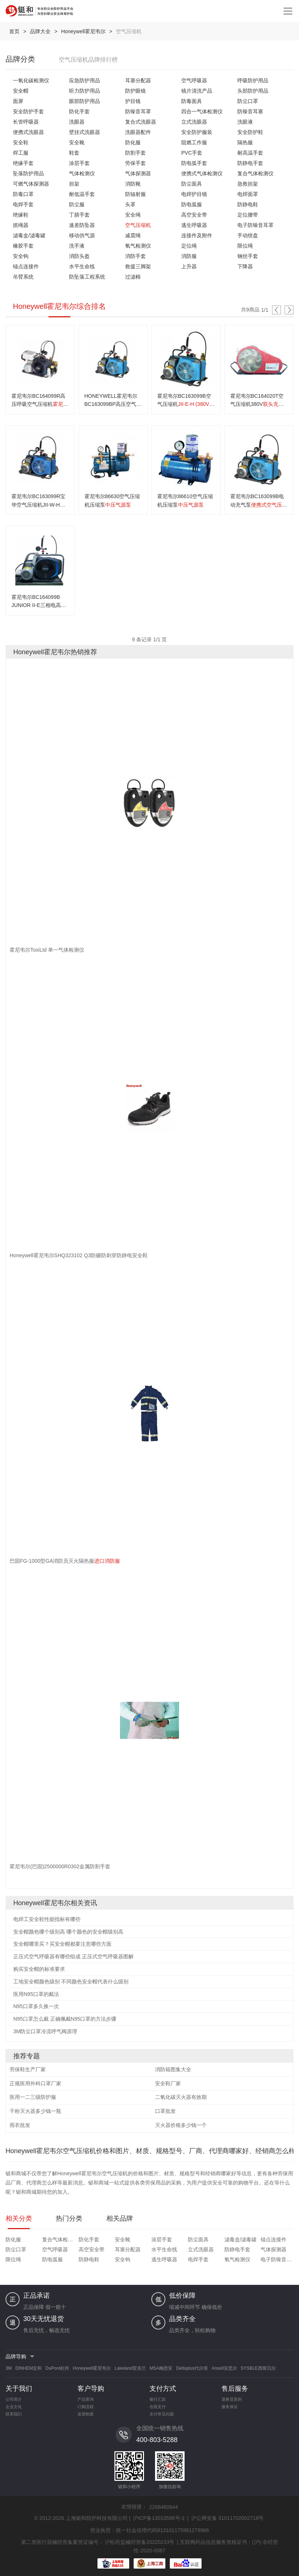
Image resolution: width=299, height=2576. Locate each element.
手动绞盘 (247, 235)
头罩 (130, 204)
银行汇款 (158, 2399)
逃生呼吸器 (194, 225)
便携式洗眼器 (28, 132)
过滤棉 (133, 277)
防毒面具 (191, 101)
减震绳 (133, 235)
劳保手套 (135, 163)
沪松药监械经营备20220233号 (139, 2542)
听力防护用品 (84, 91)
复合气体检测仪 (255, 173)
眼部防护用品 (84, 101)
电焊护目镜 (194, 194)
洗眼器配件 (138, 132)
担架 (74, 184)
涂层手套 (79, 163)
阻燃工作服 (194, 142)
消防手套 (135, 256)
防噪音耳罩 (138, 111)
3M (9, 2368)
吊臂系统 (23, 277)
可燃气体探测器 (31, 184)
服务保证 (229, 2406)
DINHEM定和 (29, 2368)
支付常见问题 (162, 2414)
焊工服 (20, 153)
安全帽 (20, 91)
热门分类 (69, 2218)
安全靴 (77, 142)
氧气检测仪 (138, 246)
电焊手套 (23, 204)
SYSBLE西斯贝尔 (258, 2368)
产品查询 (86, 2399)
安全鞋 (20, 142)
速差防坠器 (82, 225)
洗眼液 (245, 122)
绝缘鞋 (20, 215)
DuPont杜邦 (57, 2368)
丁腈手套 (79, 215)
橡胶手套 (23, 246)
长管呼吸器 (26, 122)
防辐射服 (135, 194)
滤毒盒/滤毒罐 (29, 235)
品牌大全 (40, 31)
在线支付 (158, 2406)
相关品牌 (119, 2218)
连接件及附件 (196, 235)
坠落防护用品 (28, 173)
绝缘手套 (23, 163)
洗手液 (77, 246)
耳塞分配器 (138, 80)
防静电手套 (250, 163)
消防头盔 (79, 256)
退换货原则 (231, 2399)
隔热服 (245, 142)
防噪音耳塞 (250, 111)
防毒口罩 (23, 194)
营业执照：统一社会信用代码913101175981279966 (149, 2530)
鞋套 (74, 153)
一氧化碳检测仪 (31, 80)
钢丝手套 (247, 256)
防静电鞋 (247, 204)
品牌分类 (20, 59)
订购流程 (86, 2406)
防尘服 (77, 204)
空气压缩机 (138, 225)
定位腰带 (247, 215)
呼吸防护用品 (252, 80)
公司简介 (14, 2399)
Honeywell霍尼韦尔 (83, 31)
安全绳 (133, 215)
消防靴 (133, 184)
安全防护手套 (28, 111)
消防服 (189, 256)
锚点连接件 (26, 266)
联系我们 (14, 2414)
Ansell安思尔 (224, 2368)
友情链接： (134, 2507)
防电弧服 (191, 204)
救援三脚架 (138, 266)
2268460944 (163, 2507)
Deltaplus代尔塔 (192, 2368)
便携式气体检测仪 (202, 173)
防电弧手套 (194, 163)
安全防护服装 (196, 132)
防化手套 (79, 111)
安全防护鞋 (250, 132)
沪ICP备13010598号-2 (159, 2518)
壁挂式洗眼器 (84, 132)
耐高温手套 (250, 153)
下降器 (245, 266)
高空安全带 (194, 215)
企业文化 (14, 2406)
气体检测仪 (82, 173)
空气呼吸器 (194, 80)
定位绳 (189, 246)
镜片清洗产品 (196, 91)
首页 (14, 31)
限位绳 (245, 246)
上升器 (189, 266)
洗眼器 (77, 122)
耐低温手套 (82, 194)
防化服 (133, 142)
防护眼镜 (135, 91)
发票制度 (86, 2414)
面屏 (18, 101)
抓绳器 (20, 225)
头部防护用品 (252, 91)
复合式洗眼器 (140, 122)
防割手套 (135, 153)
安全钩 (20, 256)
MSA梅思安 (161, 2368)
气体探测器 (138, 173)
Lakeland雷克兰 (130, 2368)
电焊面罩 (247, 194)
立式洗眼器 (194, 122)
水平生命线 (82, 266)
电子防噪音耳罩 (255, 225)
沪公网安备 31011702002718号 (227, 2518)
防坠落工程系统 (87, 277)
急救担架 (247, 184)
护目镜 (133, 101)
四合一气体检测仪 (202, 111)
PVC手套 (191, 153)
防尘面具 (191, 184)
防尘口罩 (247, 101)
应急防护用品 (84, 80)
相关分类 (19, 2218)
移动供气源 (82, 235)
